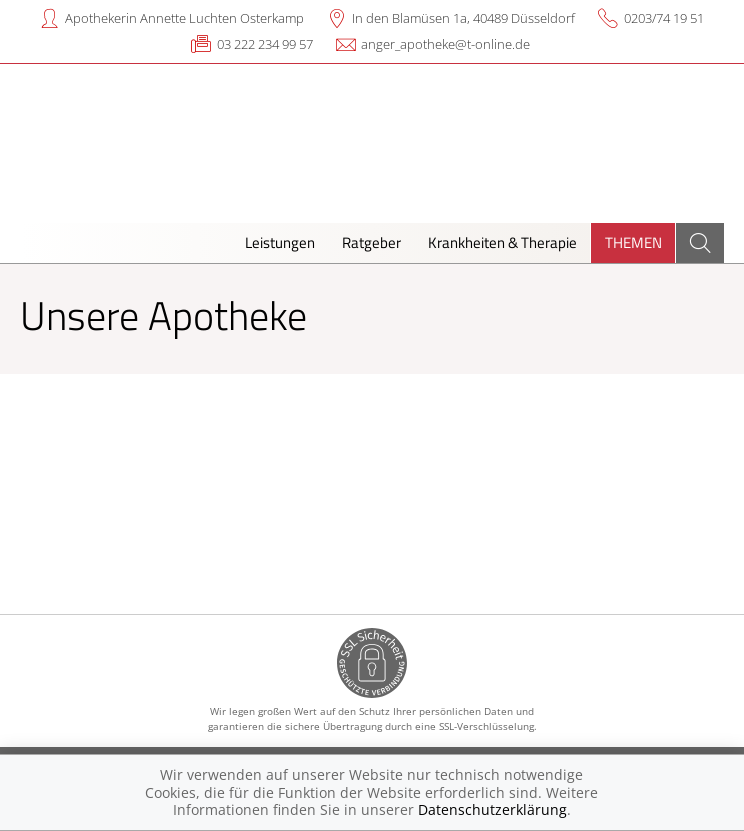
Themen (633, 242)
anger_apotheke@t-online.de (445, 44)
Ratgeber (371, 242)
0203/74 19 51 (664, 18)
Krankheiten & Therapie (502, 242)
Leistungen (280, 242)
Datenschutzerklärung (492, 809)
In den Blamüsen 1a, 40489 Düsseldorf (463, 18)
